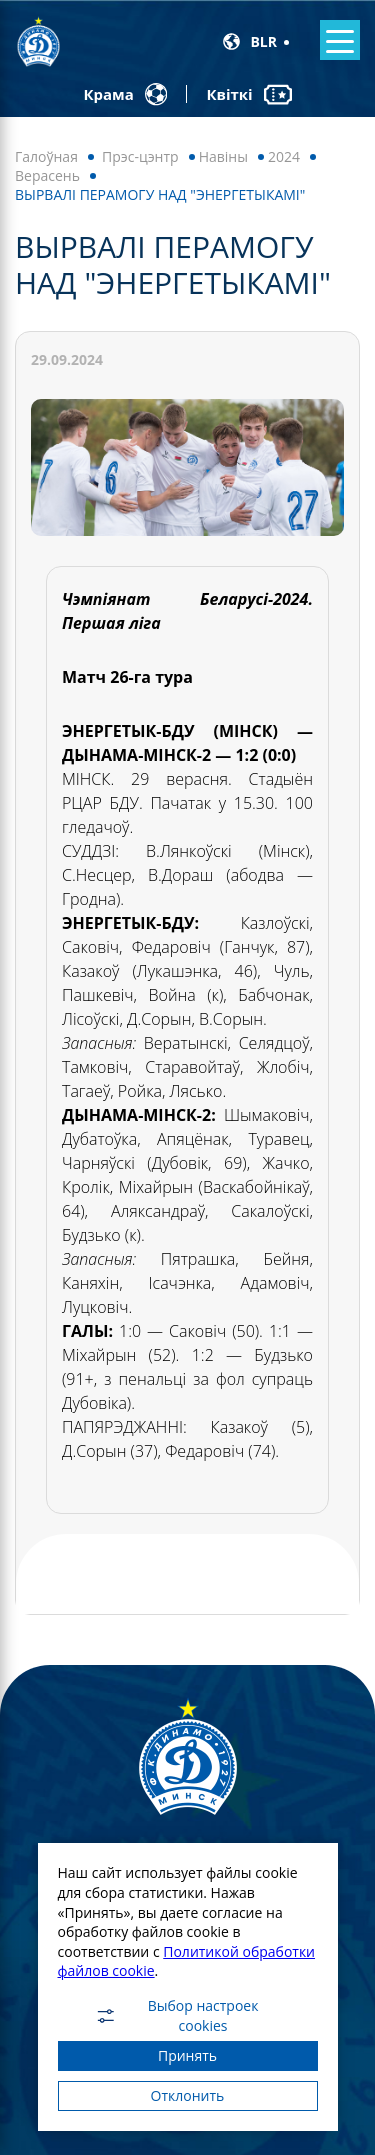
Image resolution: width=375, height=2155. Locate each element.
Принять (187, 2055)
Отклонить (188, 2095)
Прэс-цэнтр (140, 156)
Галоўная (46, 156)
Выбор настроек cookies (176, 2016)
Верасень (47, 175)
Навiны (223, 156)
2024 (284, 156)
